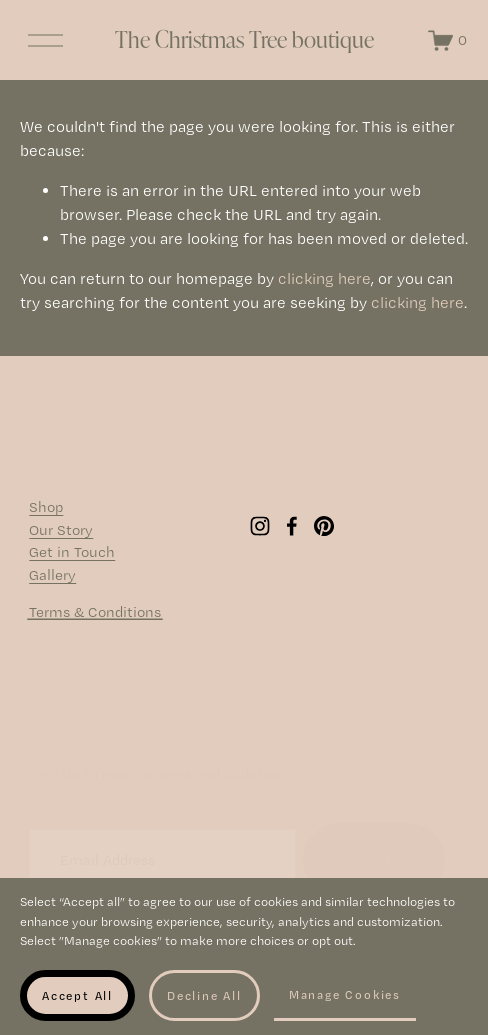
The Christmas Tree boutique (244, 47)
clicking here (324, 294)
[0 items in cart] (439, 47)
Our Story (61, 540)
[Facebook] (292, 536)
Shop (46, 517)
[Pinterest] (324, 536)
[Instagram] (260, 536)
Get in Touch (72, 562)
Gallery (52, 585)
